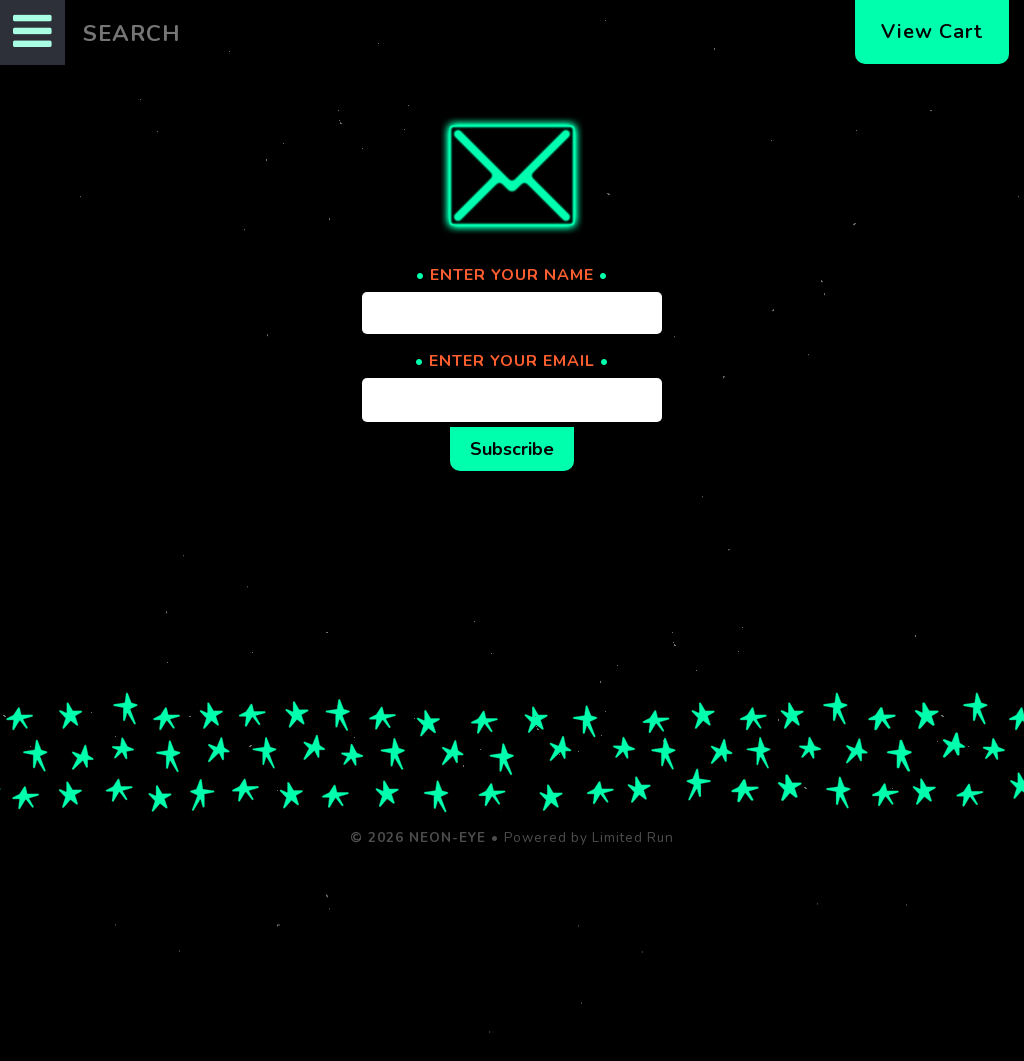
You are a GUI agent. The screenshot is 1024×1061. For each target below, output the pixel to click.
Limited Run (633, 837)
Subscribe (512, 449)
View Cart (932, 31)
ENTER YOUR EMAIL (512, 361)
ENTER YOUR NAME (512, 275)
